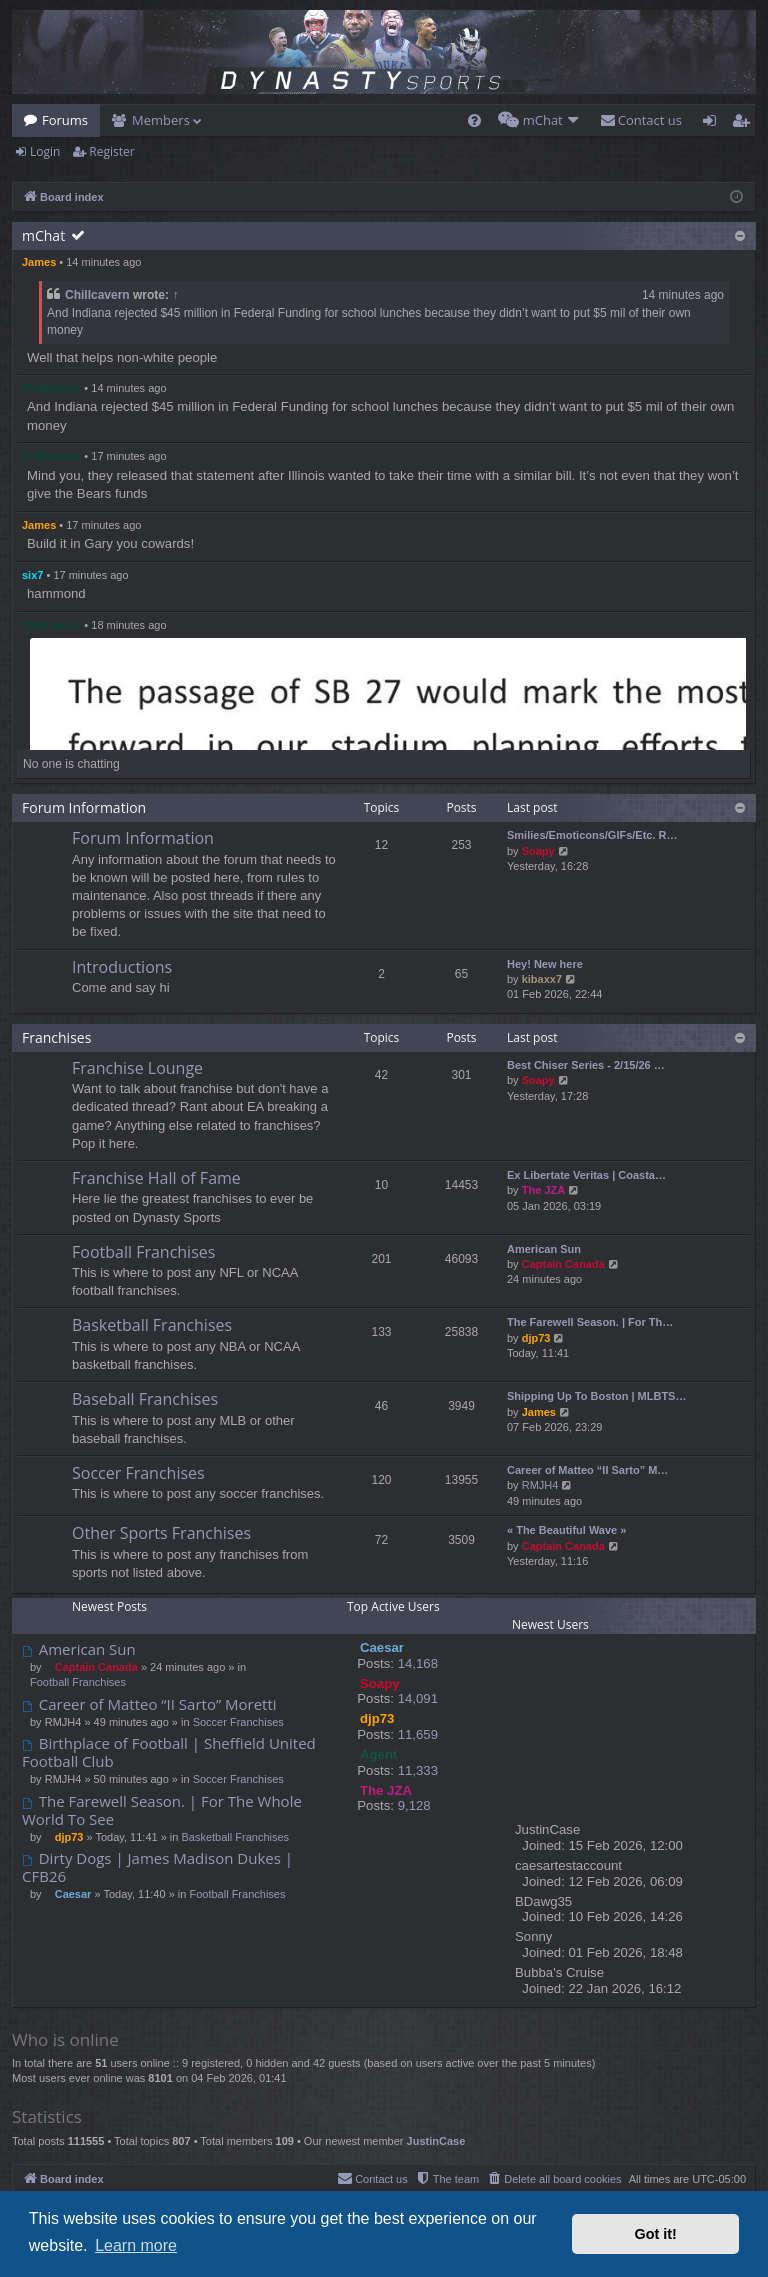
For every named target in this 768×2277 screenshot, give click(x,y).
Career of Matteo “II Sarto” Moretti (149, 1704)
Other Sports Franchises (161, 1533)
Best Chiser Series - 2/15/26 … (586, 1065)
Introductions (122, 967)
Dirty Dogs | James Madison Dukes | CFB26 (157, 1867)
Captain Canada (563, 1264)
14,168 (418, 1663)
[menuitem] (474, 120)
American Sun (544, 1249)
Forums (65, 120)
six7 (32, 575)
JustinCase (436, 2141)
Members (161, 120)
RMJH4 (540, 1485)
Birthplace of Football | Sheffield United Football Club (169, 1752)
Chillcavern (97, 295)
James (39, 262)
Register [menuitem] (745, 124)
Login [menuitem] (713, 124)
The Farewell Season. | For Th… (590, 1322)
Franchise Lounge (137, 1068)
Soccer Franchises (138, 1473)
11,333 (418, 1770)
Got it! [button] (656, 2234)
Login (45, 151)
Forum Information (84, 807)
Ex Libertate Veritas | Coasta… (586, 1175)
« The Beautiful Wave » (566, 1530)
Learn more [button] (136, 2245)
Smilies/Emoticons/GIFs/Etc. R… (592, 835)
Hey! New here (545, 964)
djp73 (536, 1338)
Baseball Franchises (145, 1399)
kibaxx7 (542, 979)
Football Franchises (143, 1252)
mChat (43, 235)
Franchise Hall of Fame (156, 1178)
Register (111, 151)
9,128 (414, 1805)
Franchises (56, 1037)
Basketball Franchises (152, 1325)
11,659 (418, 1734)
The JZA (543, 1190)
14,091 (418, 1698)
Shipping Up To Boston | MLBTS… (596, 1396)
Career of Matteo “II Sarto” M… (587, 1470)
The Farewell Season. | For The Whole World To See (162, 1810)
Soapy (538, 851)
